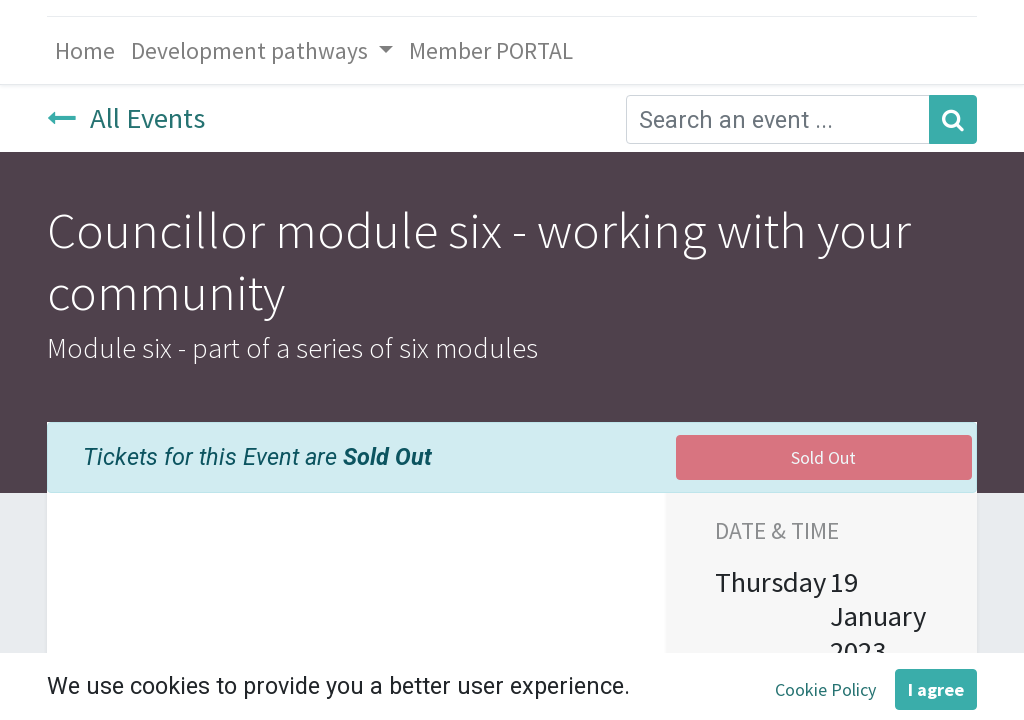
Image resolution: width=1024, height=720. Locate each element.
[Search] (953, 119)
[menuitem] (85, 50)
